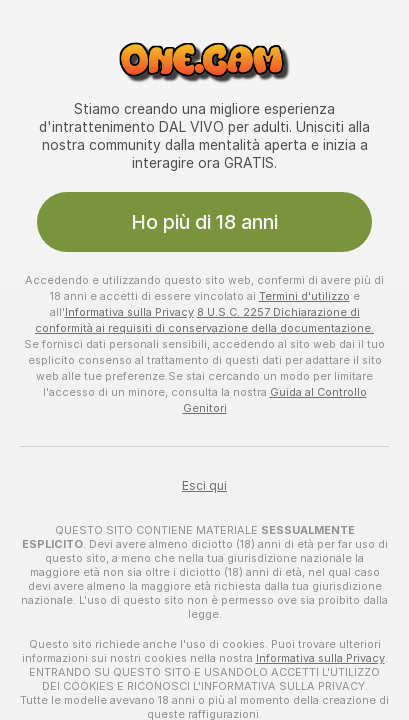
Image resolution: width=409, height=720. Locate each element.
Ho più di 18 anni (204, 222)
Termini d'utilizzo (304, 296)
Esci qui (204, 486)
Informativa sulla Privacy (129, 312)
